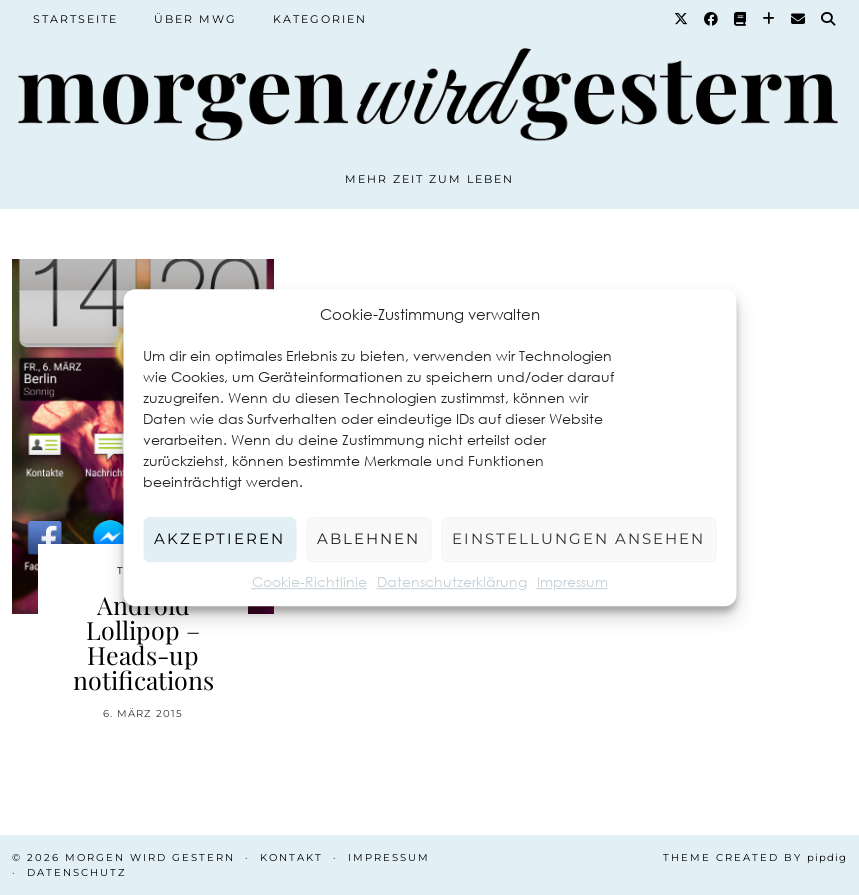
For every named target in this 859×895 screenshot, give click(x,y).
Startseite (75, 19)
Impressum (572, 581)
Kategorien (320, 19)
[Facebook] (712, 19)
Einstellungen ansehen (578, 538)
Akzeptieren (219, 538)
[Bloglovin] (769, 19)
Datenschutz (77, 872)
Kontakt (291, 857)
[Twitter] (682, 19)
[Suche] (829, 19)
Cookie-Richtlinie (309, 581)
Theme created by (755, 857)
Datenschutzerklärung (452, 581)
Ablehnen (368, 538)
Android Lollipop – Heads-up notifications (143, 642)
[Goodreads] (741, 19)
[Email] (799, 19)
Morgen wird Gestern (150, 857)
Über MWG (195, 19)
